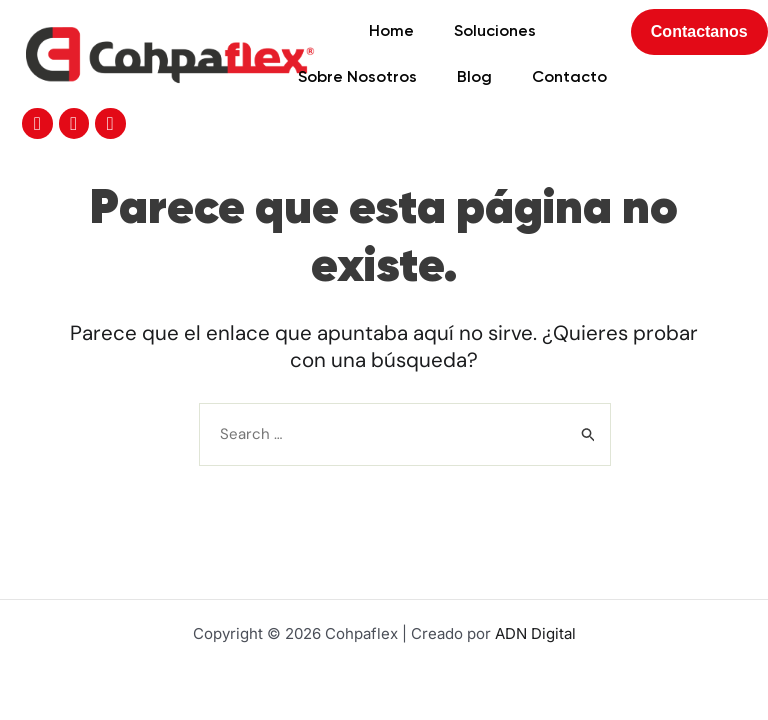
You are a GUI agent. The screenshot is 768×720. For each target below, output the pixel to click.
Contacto (500, 84)
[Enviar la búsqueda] (589, 376)
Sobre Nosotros (288, 84)
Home (322, 38)
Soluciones (426, 38)
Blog (405, 84)
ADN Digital (535, 633)
